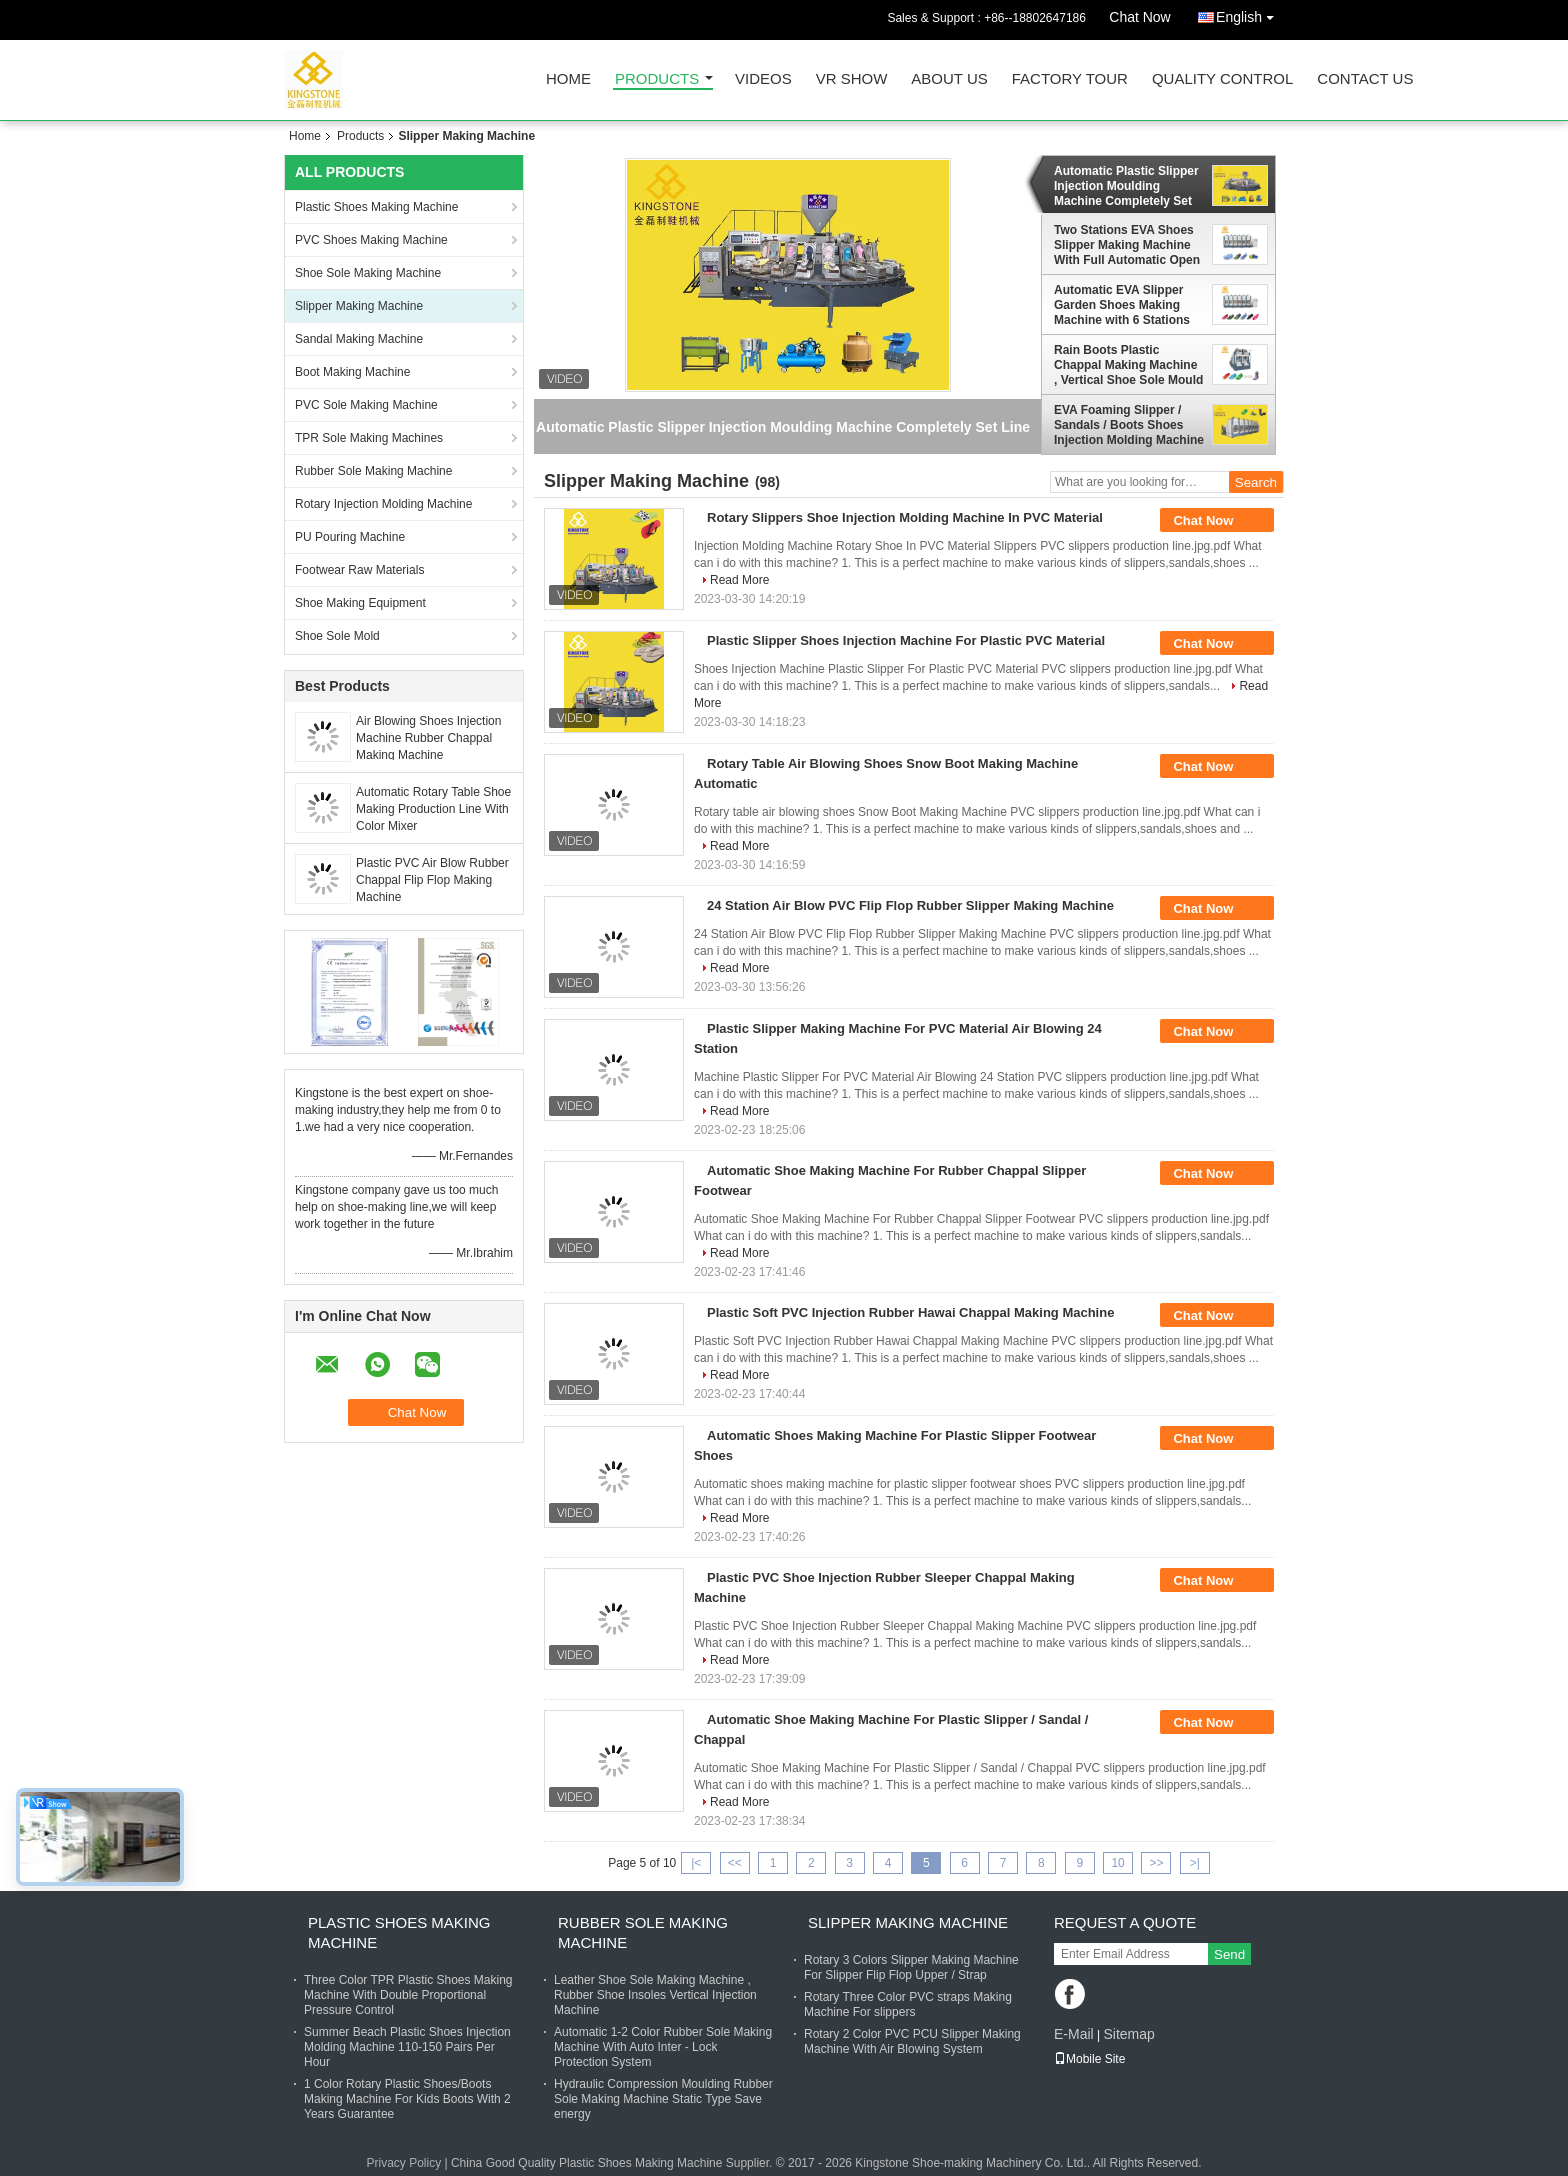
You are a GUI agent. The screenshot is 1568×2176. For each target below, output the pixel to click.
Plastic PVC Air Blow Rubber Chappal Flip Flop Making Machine (432, 880)
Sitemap (1128, 2034)
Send (1229, 1954)
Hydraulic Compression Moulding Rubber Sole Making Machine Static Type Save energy (663, 2099)
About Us (949, 79)
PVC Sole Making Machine (366, 405)
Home (568, 79)
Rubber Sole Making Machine (373, 471)
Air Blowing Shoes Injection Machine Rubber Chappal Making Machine (428, 738)
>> (1156, 1863)
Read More (739, 580)
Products (657, 79)
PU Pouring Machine (350, 537)
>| (1195, 1863)
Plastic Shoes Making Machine (376, 207)
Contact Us (1365, 79)
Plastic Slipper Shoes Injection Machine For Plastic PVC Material (906, 640)
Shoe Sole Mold (337, 636)
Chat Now (1139, 17)
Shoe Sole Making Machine (368, 273)
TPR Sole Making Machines (369, 438)
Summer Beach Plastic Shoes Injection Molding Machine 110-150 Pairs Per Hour (407, 2047)
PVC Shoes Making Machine (371, 240)
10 (1117, 1863)
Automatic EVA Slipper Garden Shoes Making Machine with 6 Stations (1122, 305)
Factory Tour (1070, 79)
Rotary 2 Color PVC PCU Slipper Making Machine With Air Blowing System (912, 2041)
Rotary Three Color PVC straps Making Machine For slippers (908, 2004)
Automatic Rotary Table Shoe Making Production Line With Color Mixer (433, 809)
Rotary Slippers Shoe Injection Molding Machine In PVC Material (905, 517)
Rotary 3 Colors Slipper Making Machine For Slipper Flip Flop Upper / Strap (911, 1967)
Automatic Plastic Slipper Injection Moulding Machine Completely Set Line (1126, 186)
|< (696, 1863)
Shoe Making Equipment (360, 603)
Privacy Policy (403, 2163)
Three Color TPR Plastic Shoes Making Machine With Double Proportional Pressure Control (408, 1995)
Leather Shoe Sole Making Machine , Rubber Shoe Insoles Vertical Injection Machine (655, 1995)
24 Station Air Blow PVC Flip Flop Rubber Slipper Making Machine (910, 905)
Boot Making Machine (352, 372)
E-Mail (1074, 2034)
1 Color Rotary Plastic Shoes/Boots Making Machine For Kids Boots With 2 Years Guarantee (407, 2099)
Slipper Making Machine (359, 306)
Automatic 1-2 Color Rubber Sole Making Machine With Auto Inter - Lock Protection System (663, 2047)
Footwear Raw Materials (359, 570)
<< (735, 1863)
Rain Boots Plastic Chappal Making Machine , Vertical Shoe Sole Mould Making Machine (1128, 365)
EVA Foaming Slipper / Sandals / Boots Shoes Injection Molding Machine (1129, 425)
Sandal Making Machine (359, 339)
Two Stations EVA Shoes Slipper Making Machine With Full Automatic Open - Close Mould (1127, 245)
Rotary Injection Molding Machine (383, 504)
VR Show (852, 79)
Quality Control (1222, 79)
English (1250, 13)
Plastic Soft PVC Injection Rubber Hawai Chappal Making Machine (910, 1312)
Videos (763, 79)
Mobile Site (1089, 2059)
